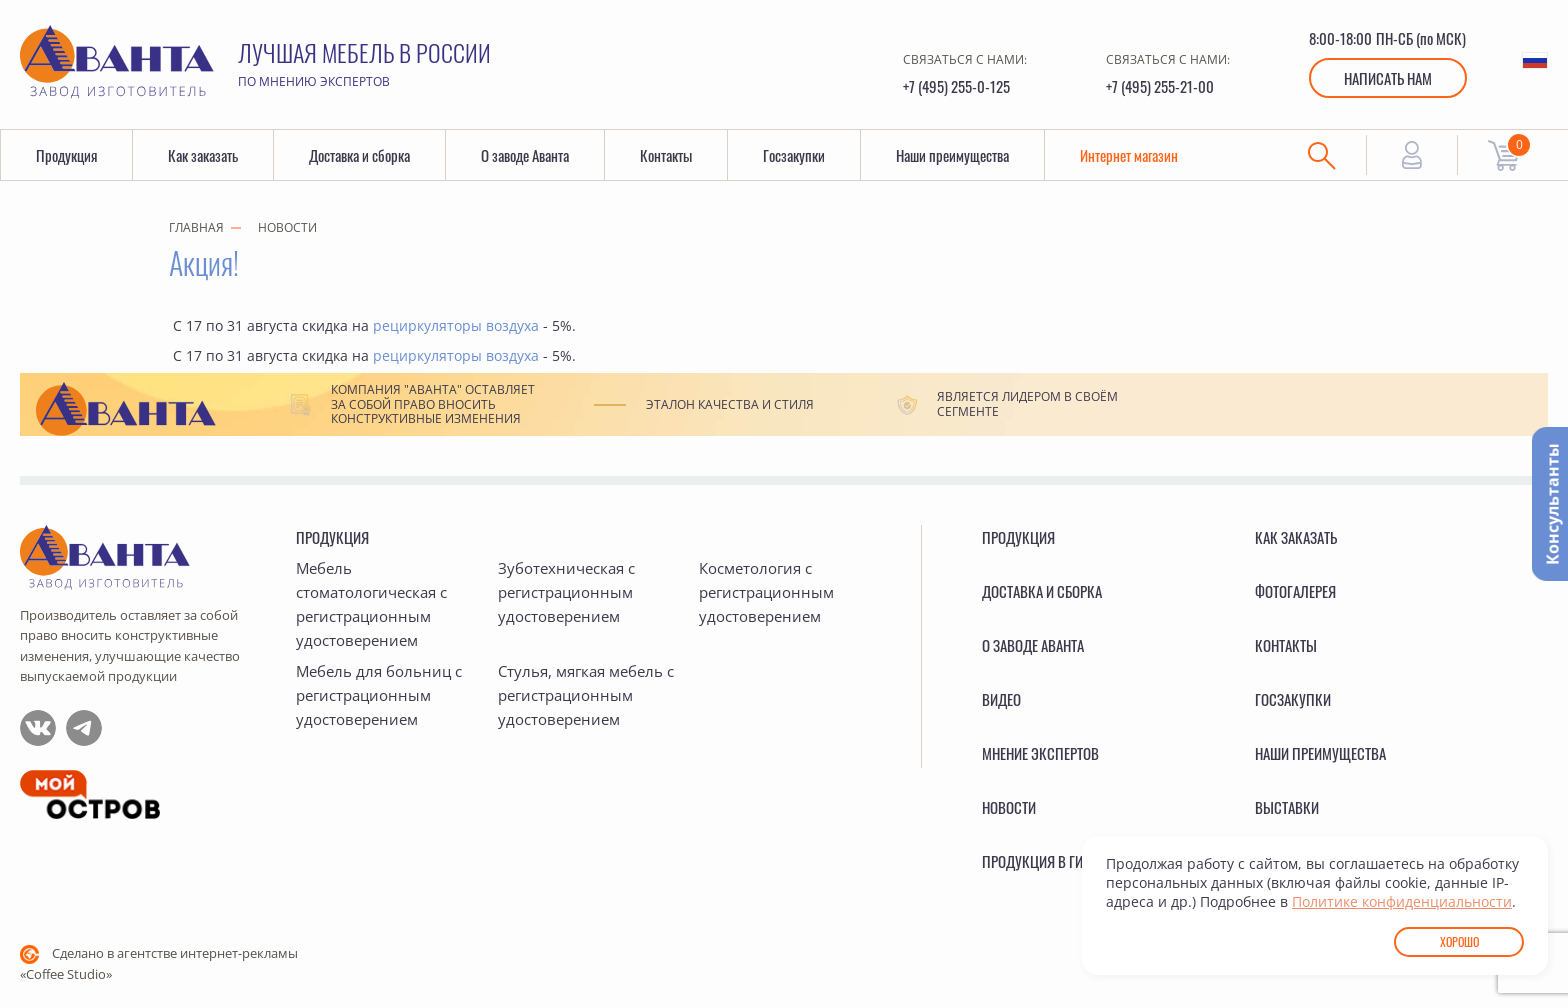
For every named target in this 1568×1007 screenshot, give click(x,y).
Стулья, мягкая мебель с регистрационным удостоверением (586, 695)
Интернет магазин (1129, 155)
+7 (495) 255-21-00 (1160, 86)
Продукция (66, 155)
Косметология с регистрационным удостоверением (766, 592)
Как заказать (203, 155)
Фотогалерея (1295, 591)
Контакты (666, 155)
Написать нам (1388, 78)
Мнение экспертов (1040, 753)
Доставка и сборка (359, 155)
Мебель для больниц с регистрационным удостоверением (379, 695)
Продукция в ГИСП (1041, 861)
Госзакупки (794, 155)
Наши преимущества (952, 155)
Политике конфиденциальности (1402, 901)
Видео (1001, 699)
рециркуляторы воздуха (456, 325)
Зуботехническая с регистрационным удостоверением (566, 592)
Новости (287, 227)
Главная (196, 227)
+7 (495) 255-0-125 (956, 86)
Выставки (1287, 807)
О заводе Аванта (525, 155)
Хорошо (1459, 941)
